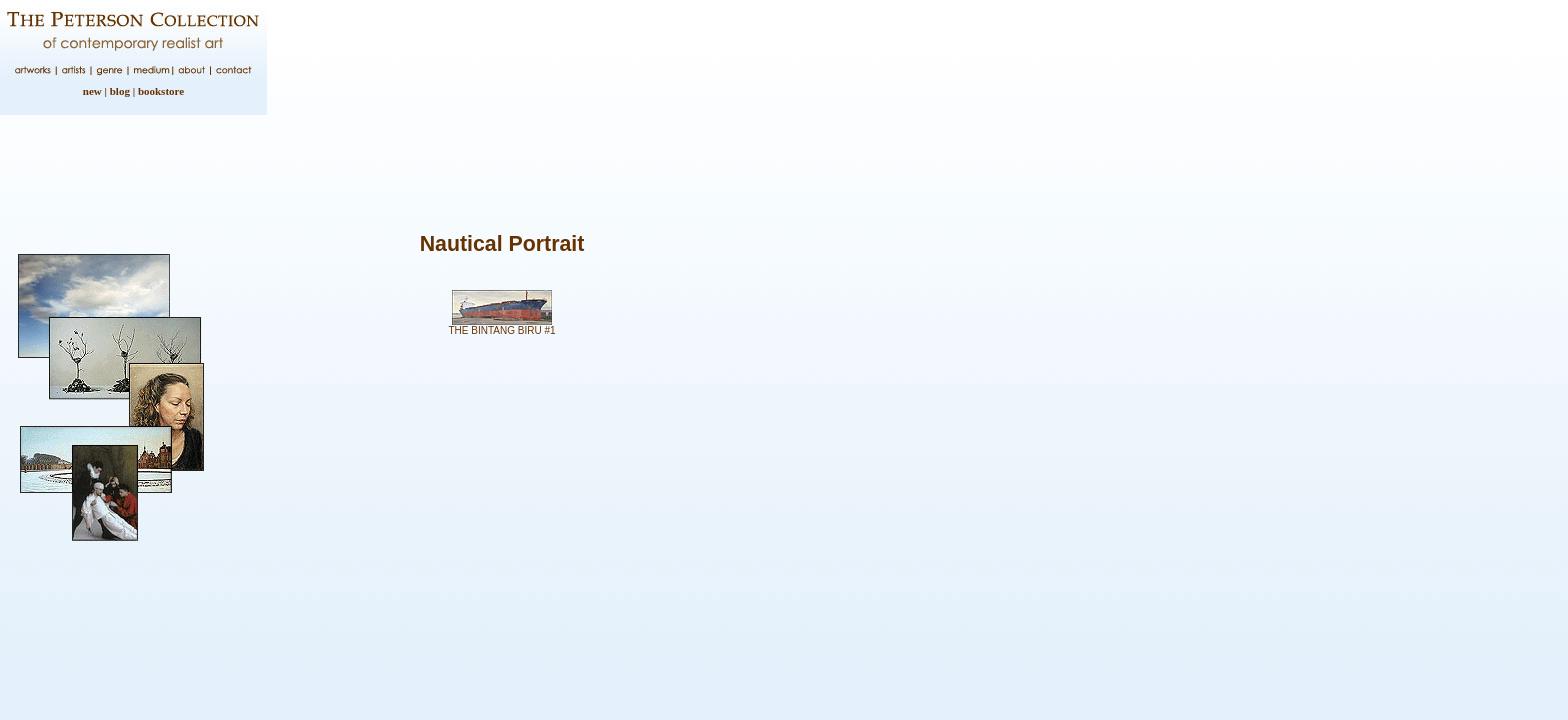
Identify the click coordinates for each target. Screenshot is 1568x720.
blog (120, 91)
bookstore (161, 91)
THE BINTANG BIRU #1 (501, 330)
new (92, 91)
